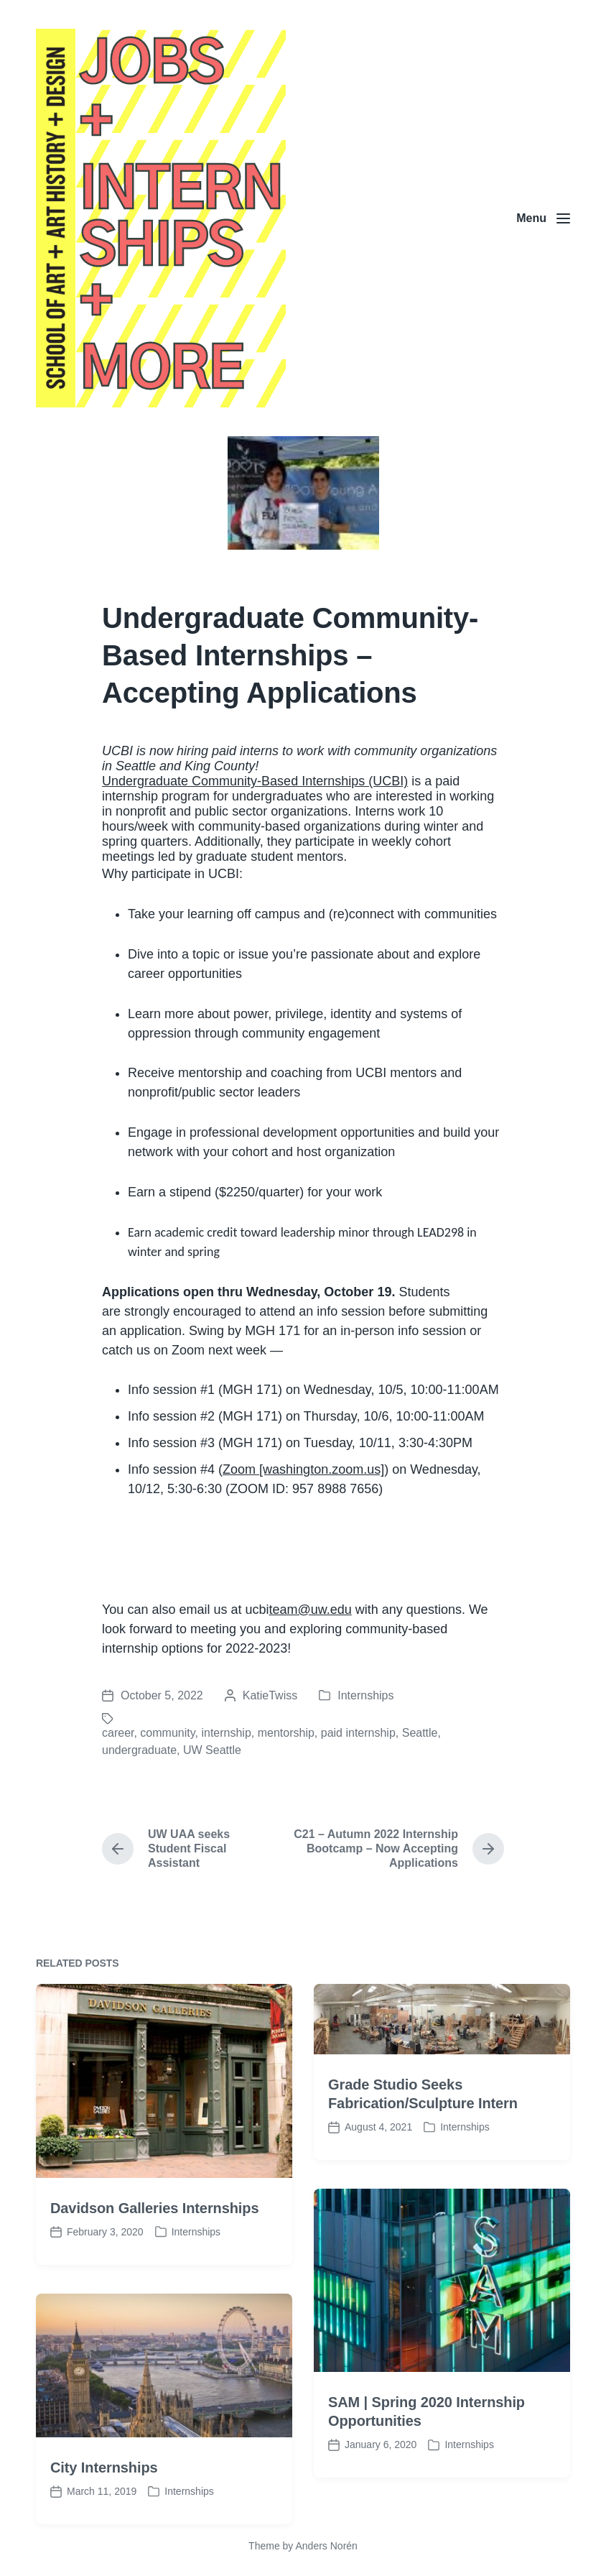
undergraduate (139, 1750)
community (167, 1733)
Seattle (420, 1733)
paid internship (358, 1733)
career (118, 1733)
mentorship (286, 1733)
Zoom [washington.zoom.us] (303, 1469)
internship (226, 1733)
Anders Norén (326, 2546)
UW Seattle (212, 1750)
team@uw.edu (310, 1609)
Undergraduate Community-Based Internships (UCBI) (255, 781)
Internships (365, 1695)
